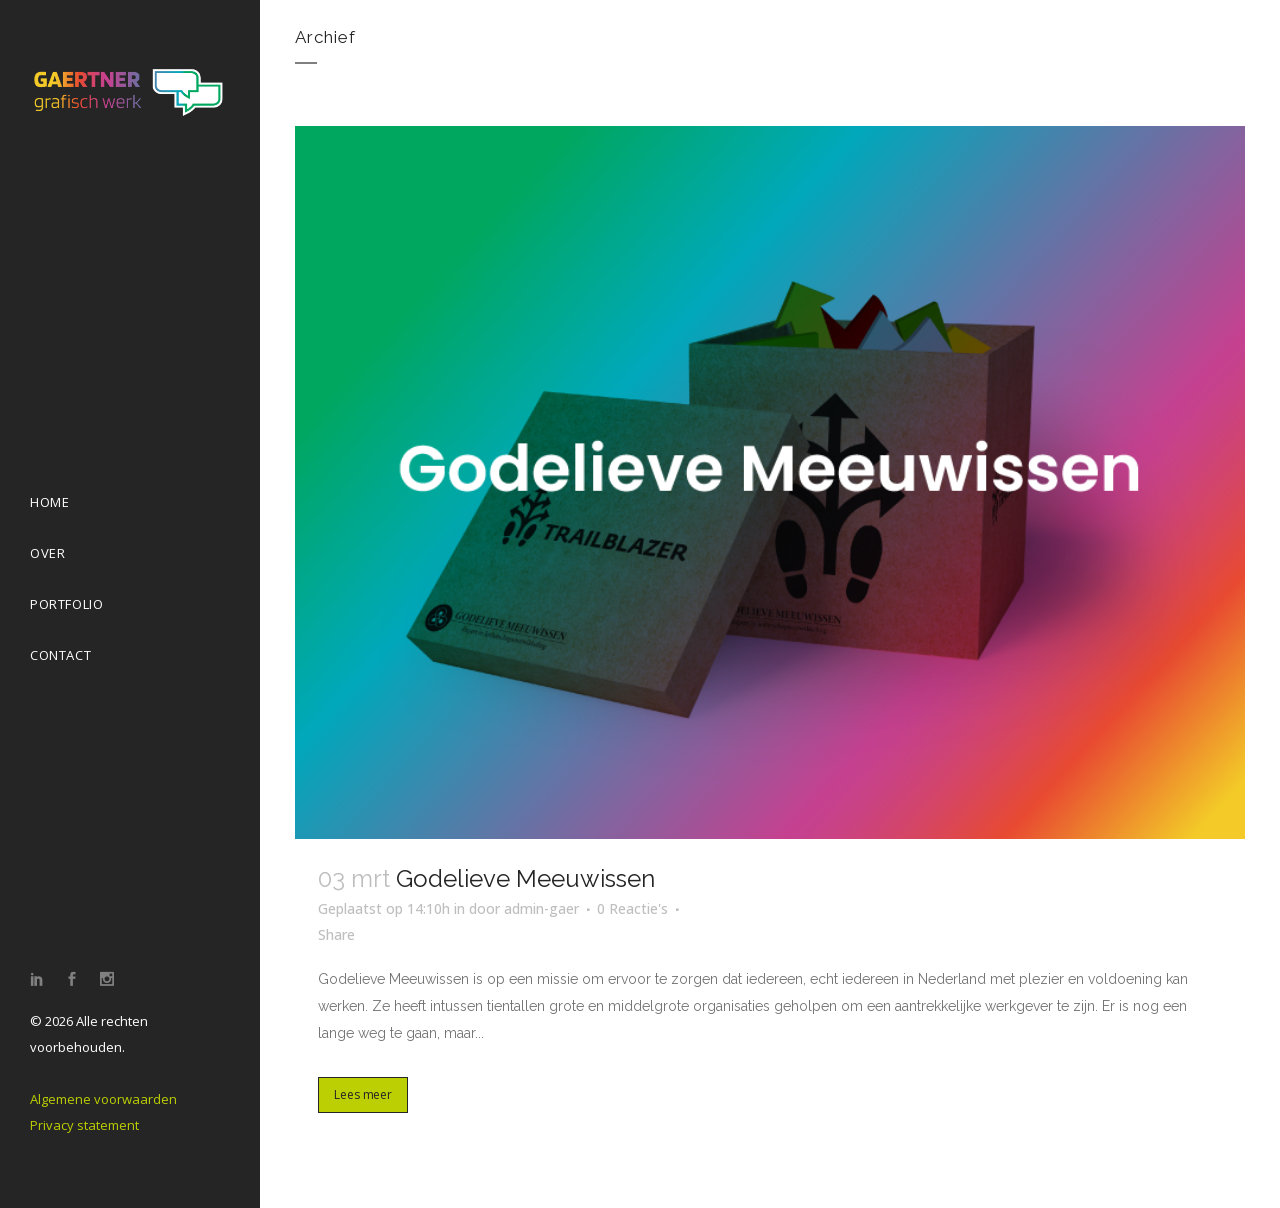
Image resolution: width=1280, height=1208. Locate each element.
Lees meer (363, 1094)
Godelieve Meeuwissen (525, 878)
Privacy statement (84, 1125)
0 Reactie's (632, 908)
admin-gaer (541, 908)
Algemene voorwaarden (103, 1099)
